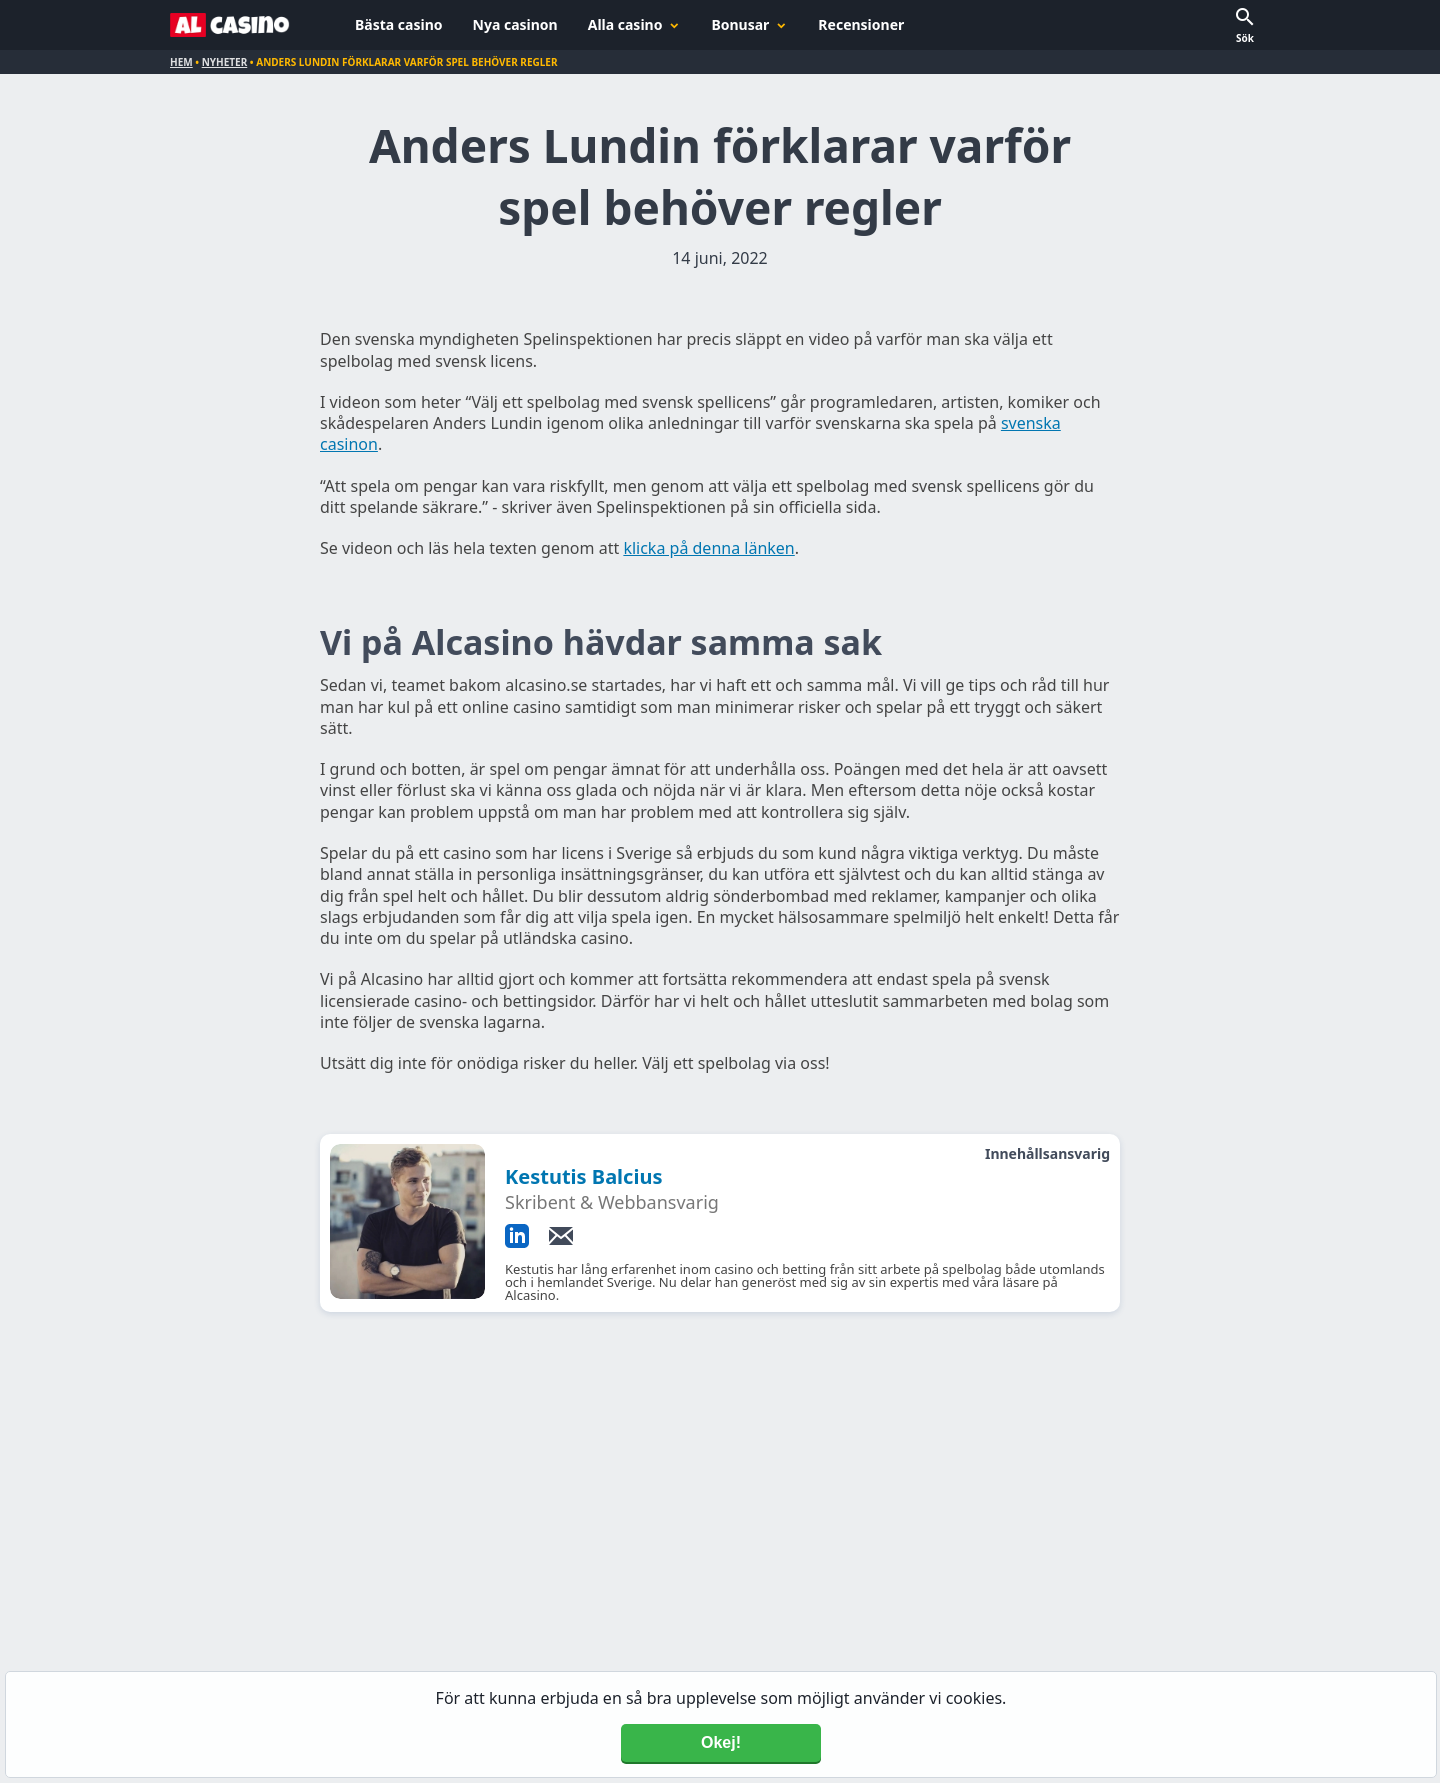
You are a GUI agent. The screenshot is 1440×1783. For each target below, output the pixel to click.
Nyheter (225, 62)
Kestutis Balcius (583, 1176)
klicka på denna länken (708, 548)
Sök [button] (1245, 38)
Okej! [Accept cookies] (721, 1742)
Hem (181, 62)
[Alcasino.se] (230, 25)
